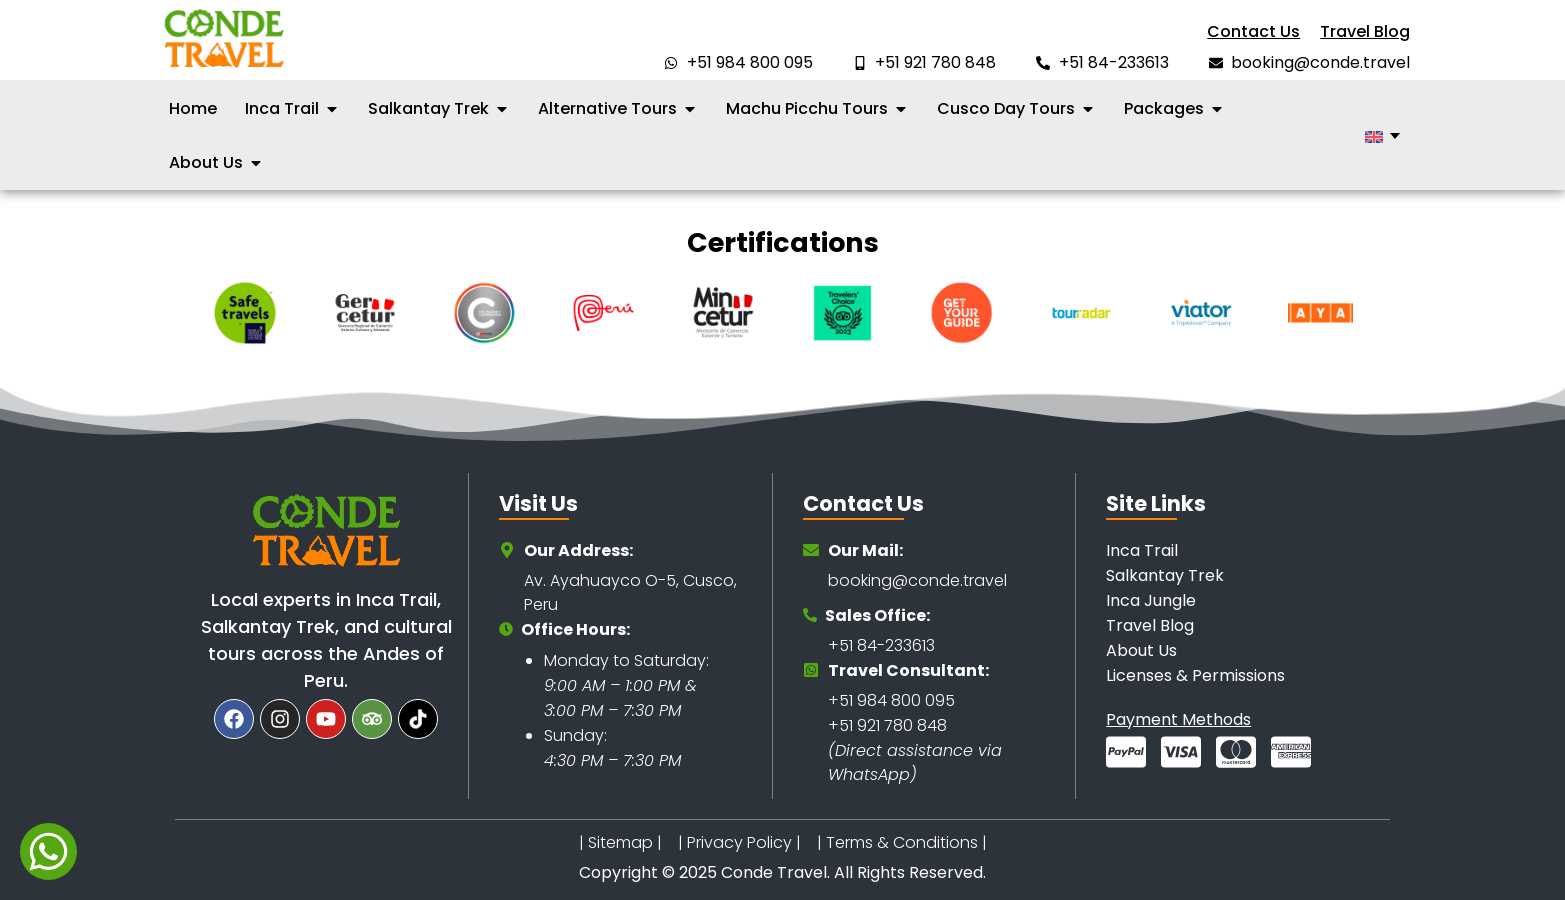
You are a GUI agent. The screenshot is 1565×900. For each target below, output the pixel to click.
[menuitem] (1383, 136)
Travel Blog (1365, 31)
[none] (1383, 136)
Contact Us (1253, 31)
